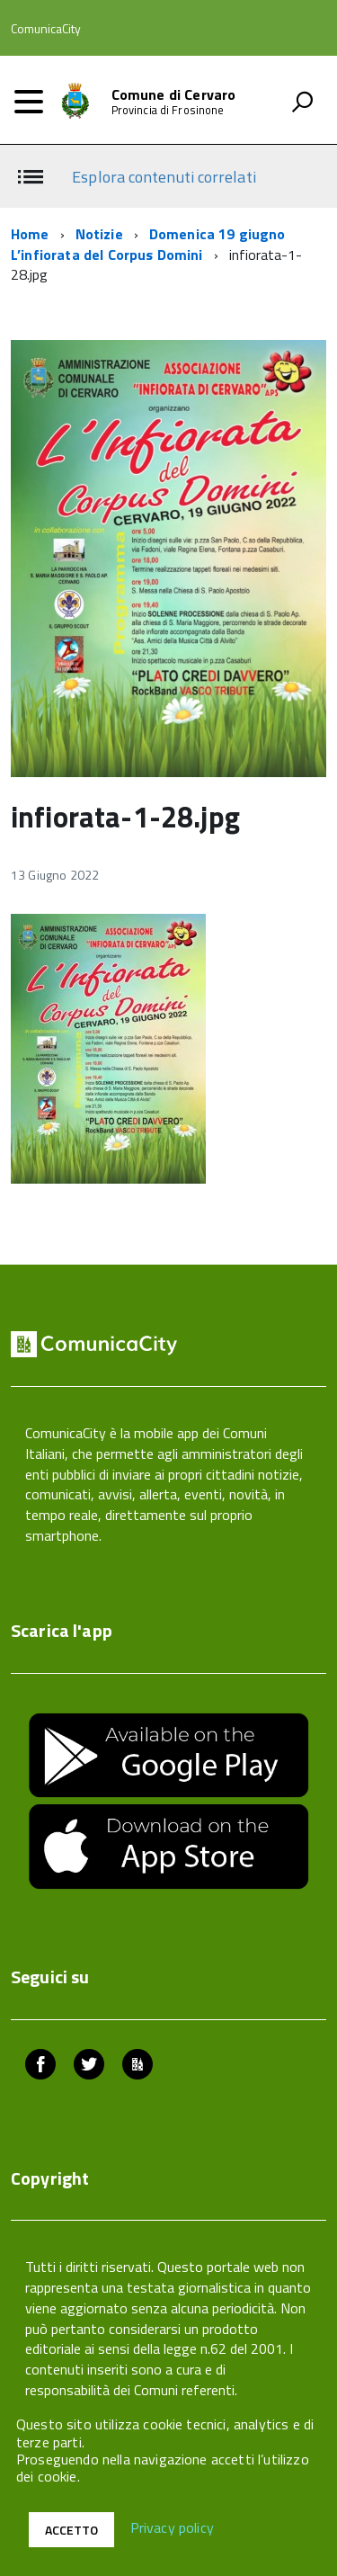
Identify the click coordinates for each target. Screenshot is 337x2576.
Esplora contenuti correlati (163, 177)
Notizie (99, 234)
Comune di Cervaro (173, 94)
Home (30, 234)
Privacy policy (172, 2528)
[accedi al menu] (28, 101)
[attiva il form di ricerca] (302, 101)
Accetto (71, 2529)
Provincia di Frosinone (168, 110)
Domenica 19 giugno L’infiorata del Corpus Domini (148, 244)
